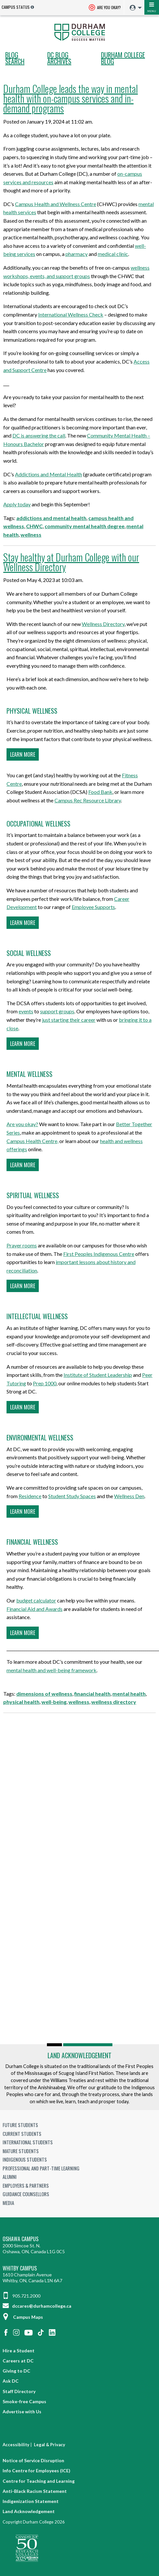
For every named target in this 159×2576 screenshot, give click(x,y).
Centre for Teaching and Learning (39, 2481)
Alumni (10, 2176)
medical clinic (113, 254)
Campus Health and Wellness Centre (55, 204)
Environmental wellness (40, 1437)
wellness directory (113, 1702)
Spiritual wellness (33, 1195)
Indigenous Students (25, 2159)
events (26, 1011)
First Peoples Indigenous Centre (98, 1254)
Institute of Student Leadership (98, 1375)
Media (8, 2202)
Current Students (22, 2133)
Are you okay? (22, 1124)
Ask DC (11, 2381)
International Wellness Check (70, 314)
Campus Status (16, 7)
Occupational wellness (38, 823)
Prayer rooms (22, 1245)
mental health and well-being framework (51, 1670)
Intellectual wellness (37, 1316)
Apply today (17, 504)
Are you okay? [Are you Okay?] (105, 8)
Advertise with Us (22, 2411)
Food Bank (100, 792)
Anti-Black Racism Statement (35, 2491)
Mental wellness (29, 1074)
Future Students (20, 2124)
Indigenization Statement (31, 2501)
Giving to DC (16, 2371)
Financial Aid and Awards (35, 1609)
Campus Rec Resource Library (87, 800)
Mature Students (21, 2150)
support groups (57, 1011)
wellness (31, 534)
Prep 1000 (44, 1383)
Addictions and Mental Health (48, 474)
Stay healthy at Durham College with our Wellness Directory (71, 562)
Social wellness (29, 953)
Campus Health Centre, (32, 1141)
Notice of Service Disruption (33, 2460)
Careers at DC (18, 2360)
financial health (92, 1693)
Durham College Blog (123, 58)
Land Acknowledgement (79, 2055)
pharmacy (76, 254)
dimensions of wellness (44, 1693)
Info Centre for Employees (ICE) (36, 2470)
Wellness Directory (103, 624)
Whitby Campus (20, 2268)
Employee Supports (93, 907)
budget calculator (36, 1600)
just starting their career (68, 1020)
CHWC (34, 526)
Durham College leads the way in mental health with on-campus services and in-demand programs (70, 98)
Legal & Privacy (49, 2444)
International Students (28, 2142)
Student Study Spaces (72, 1496)
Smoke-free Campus (24, 2401)
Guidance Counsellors (26, 2193)
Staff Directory (19, 2391)
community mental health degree (84, 526)
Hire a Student (19, 2350)
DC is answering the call (38, 435)
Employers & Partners (26, 2185)
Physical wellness (32, 711)
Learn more (22, 754)
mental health (129, 1693)
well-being (53, 1702)
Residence (30, 1496)
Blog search (14, 58)
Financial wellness (32, 1542)
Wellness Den (129, 1496)
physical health (21, 1702)
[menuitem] (134, 8)
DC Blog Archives (59, 58)
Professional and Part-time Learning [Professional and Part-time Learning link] (41, 2168)
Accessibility (16, 2444)
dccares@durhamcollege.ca (37, 2306)
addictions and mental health (51, 518)
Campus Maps (23, 2317)
